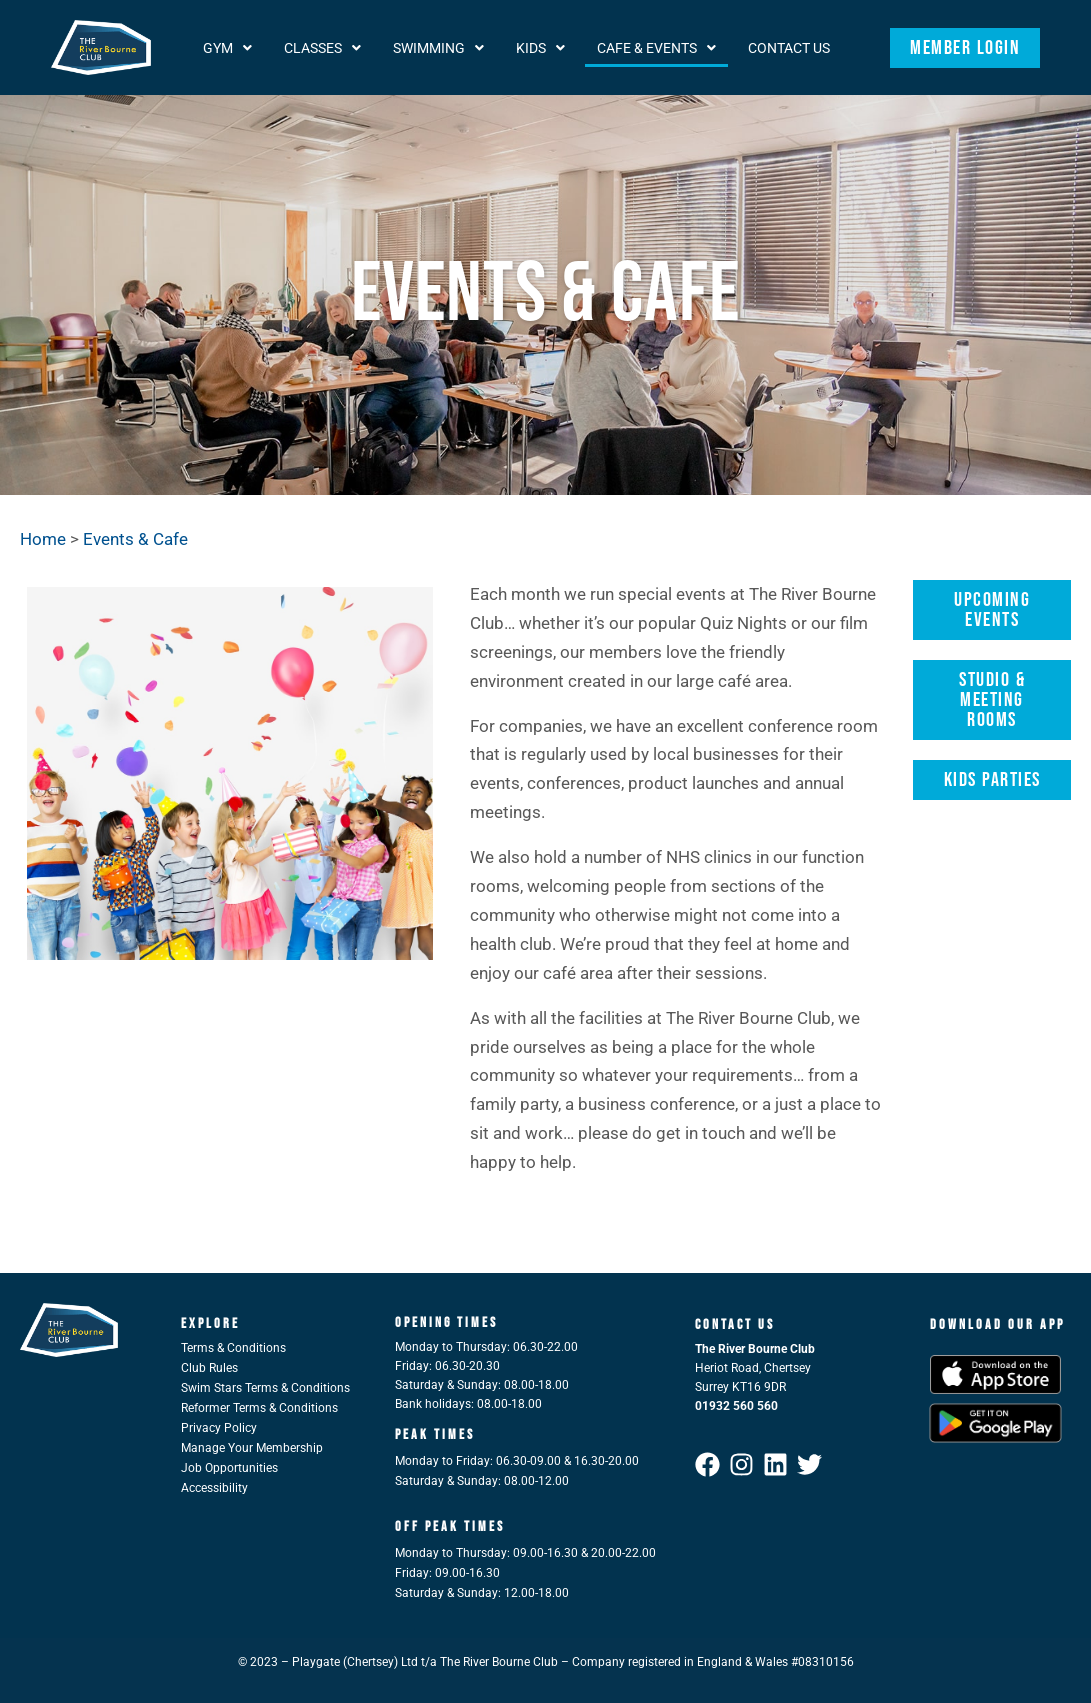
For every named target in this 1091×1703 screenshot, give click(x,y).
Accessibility (214, 1488)
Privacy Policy (219, 1428)
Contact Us (789, 48)
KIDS (540, 48)
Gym (227, 48)
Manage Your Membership (252, 1448)
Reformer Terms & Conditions (259, 1408)
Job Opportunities (229, 1468)
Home (43, 539)
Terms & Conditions (233, 1348)
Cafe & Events (656, 48)
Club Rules (209, 1368)
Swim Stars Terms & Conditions (265, 1388)
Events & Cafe (135, 539)
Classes (322, 48)
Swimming (438, 48)
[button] (227, 48)
